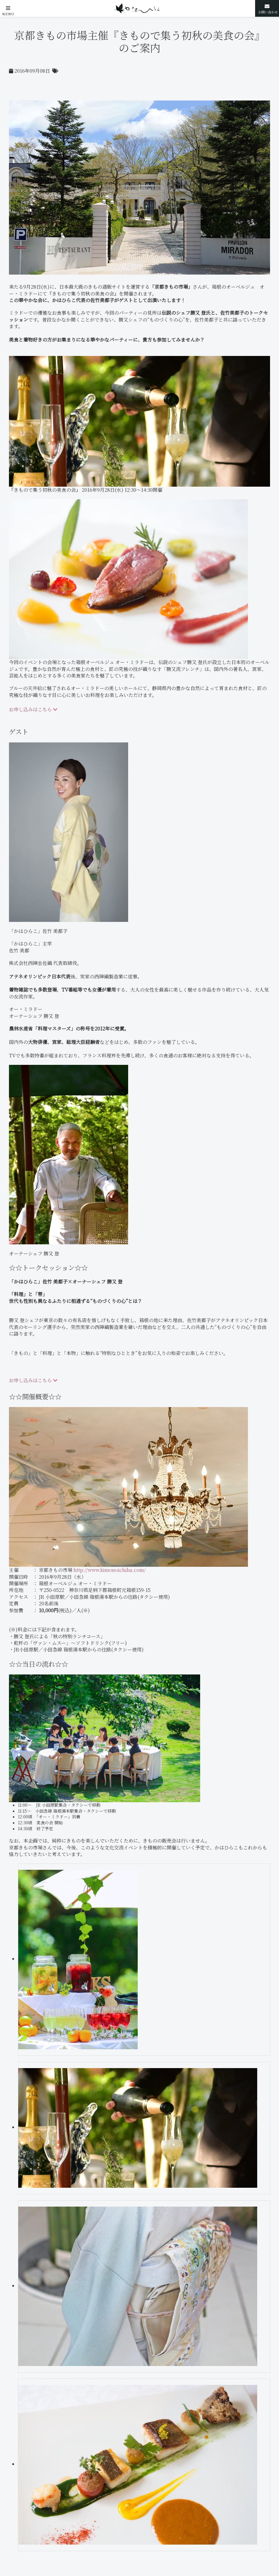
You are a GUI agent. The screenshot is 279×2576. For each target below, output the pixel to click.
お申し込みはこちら (33, 709)
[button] (8, 8)
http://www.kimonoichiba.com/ (109, 1569)
